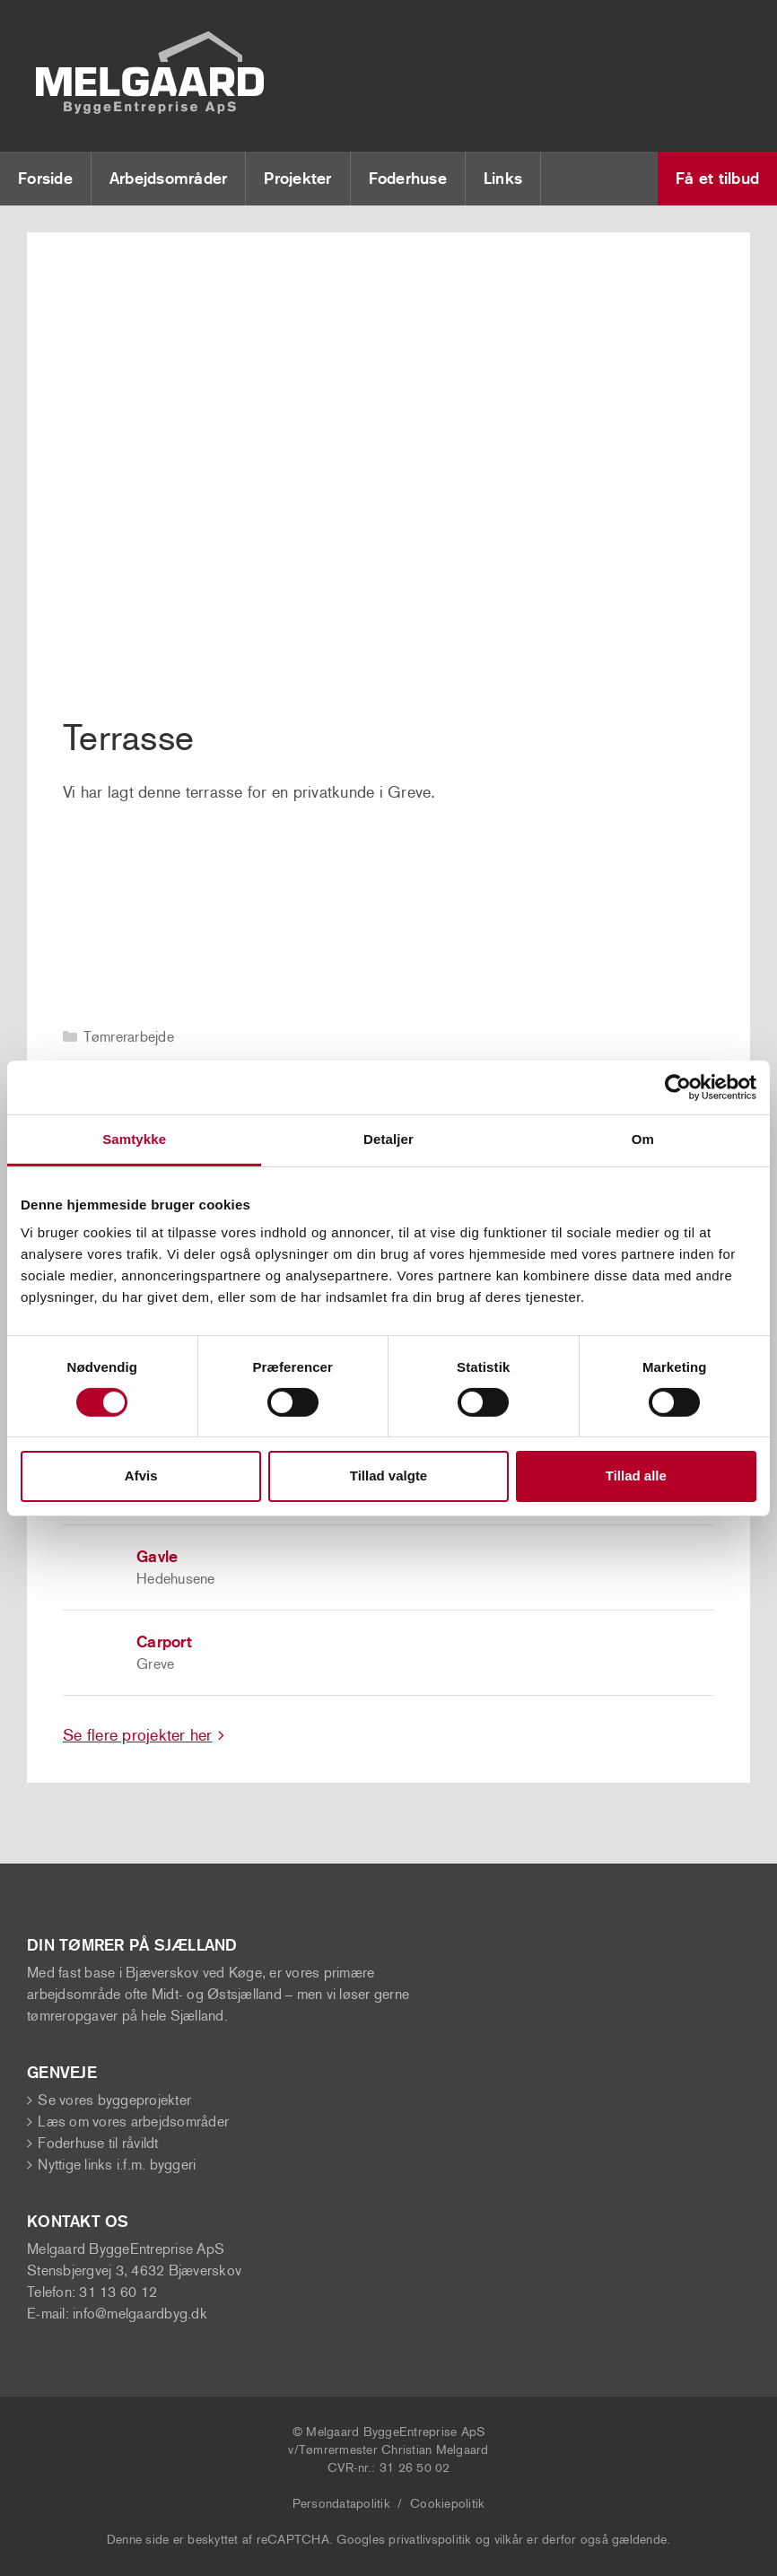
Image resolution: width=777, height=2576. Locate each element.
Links (503, 179)
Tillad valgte (388, 1475)
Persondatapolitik (341, 2503)
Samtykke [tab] (134, 1138)
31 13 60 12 (118, 2292)
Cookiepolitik (447, 2503)
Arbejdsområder (168, 179)
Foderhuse (408, 179)
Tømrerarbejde (128, 1036)
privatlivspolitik (429, 2539)
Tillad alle (636, 1475)
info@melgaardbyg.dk (140, 2313)
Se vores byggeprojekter (114, 2100)
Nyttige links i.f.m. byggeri (117, 2164)
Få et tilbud (717, 179)
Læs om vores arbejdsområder (133, 2121)
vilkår (509, 2539)
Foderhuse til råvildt (98, 2143)
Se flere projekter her (138, 1735)
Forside (45, 179)
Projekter (297, 179)
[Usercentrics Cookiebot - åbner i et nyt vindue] (677, 1086)
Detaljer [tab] (388, 1138)
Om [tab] (643, 1138)
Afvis (141, 1475)
